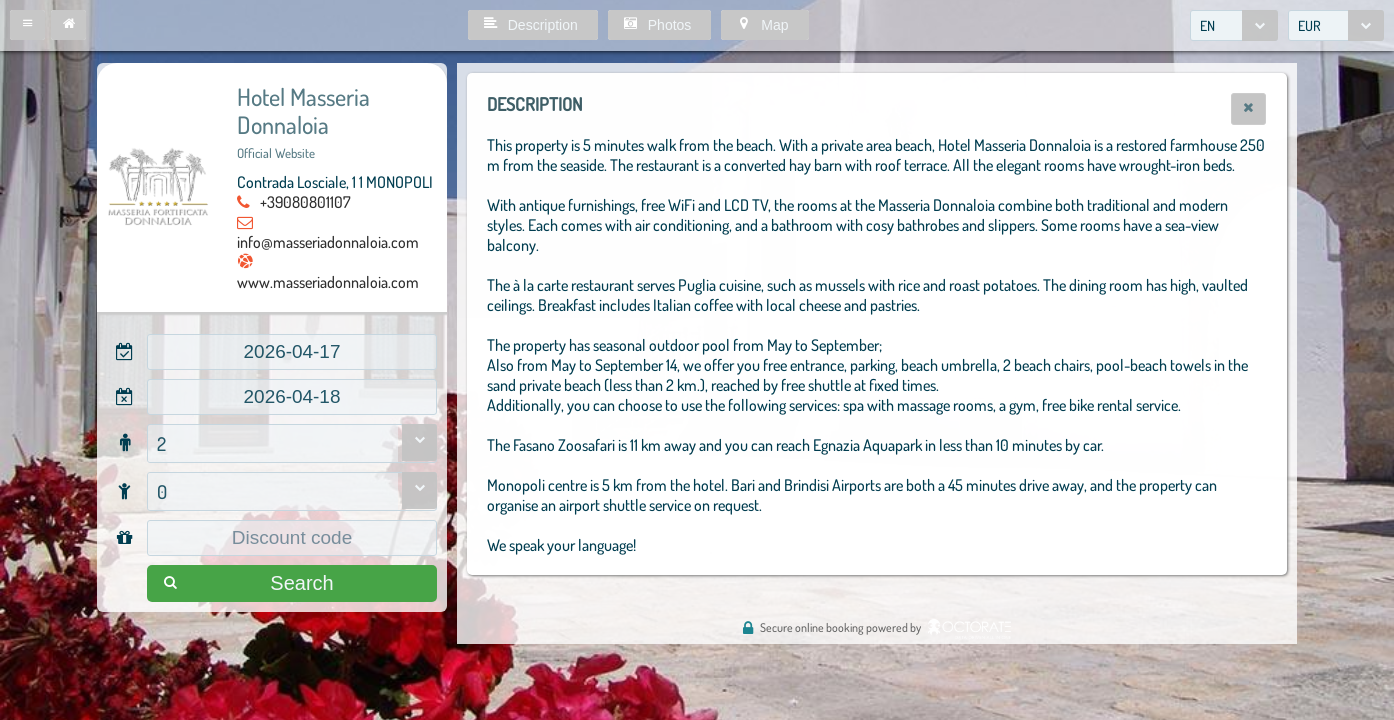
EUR (1309, 25)
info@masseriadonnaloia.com (328, 242)
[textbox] (292, 352)
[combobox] (1234, 25)
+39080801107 (305, 202)
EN (1207, 25)
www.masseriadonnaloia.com (328, 282)
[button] (27, 25)
